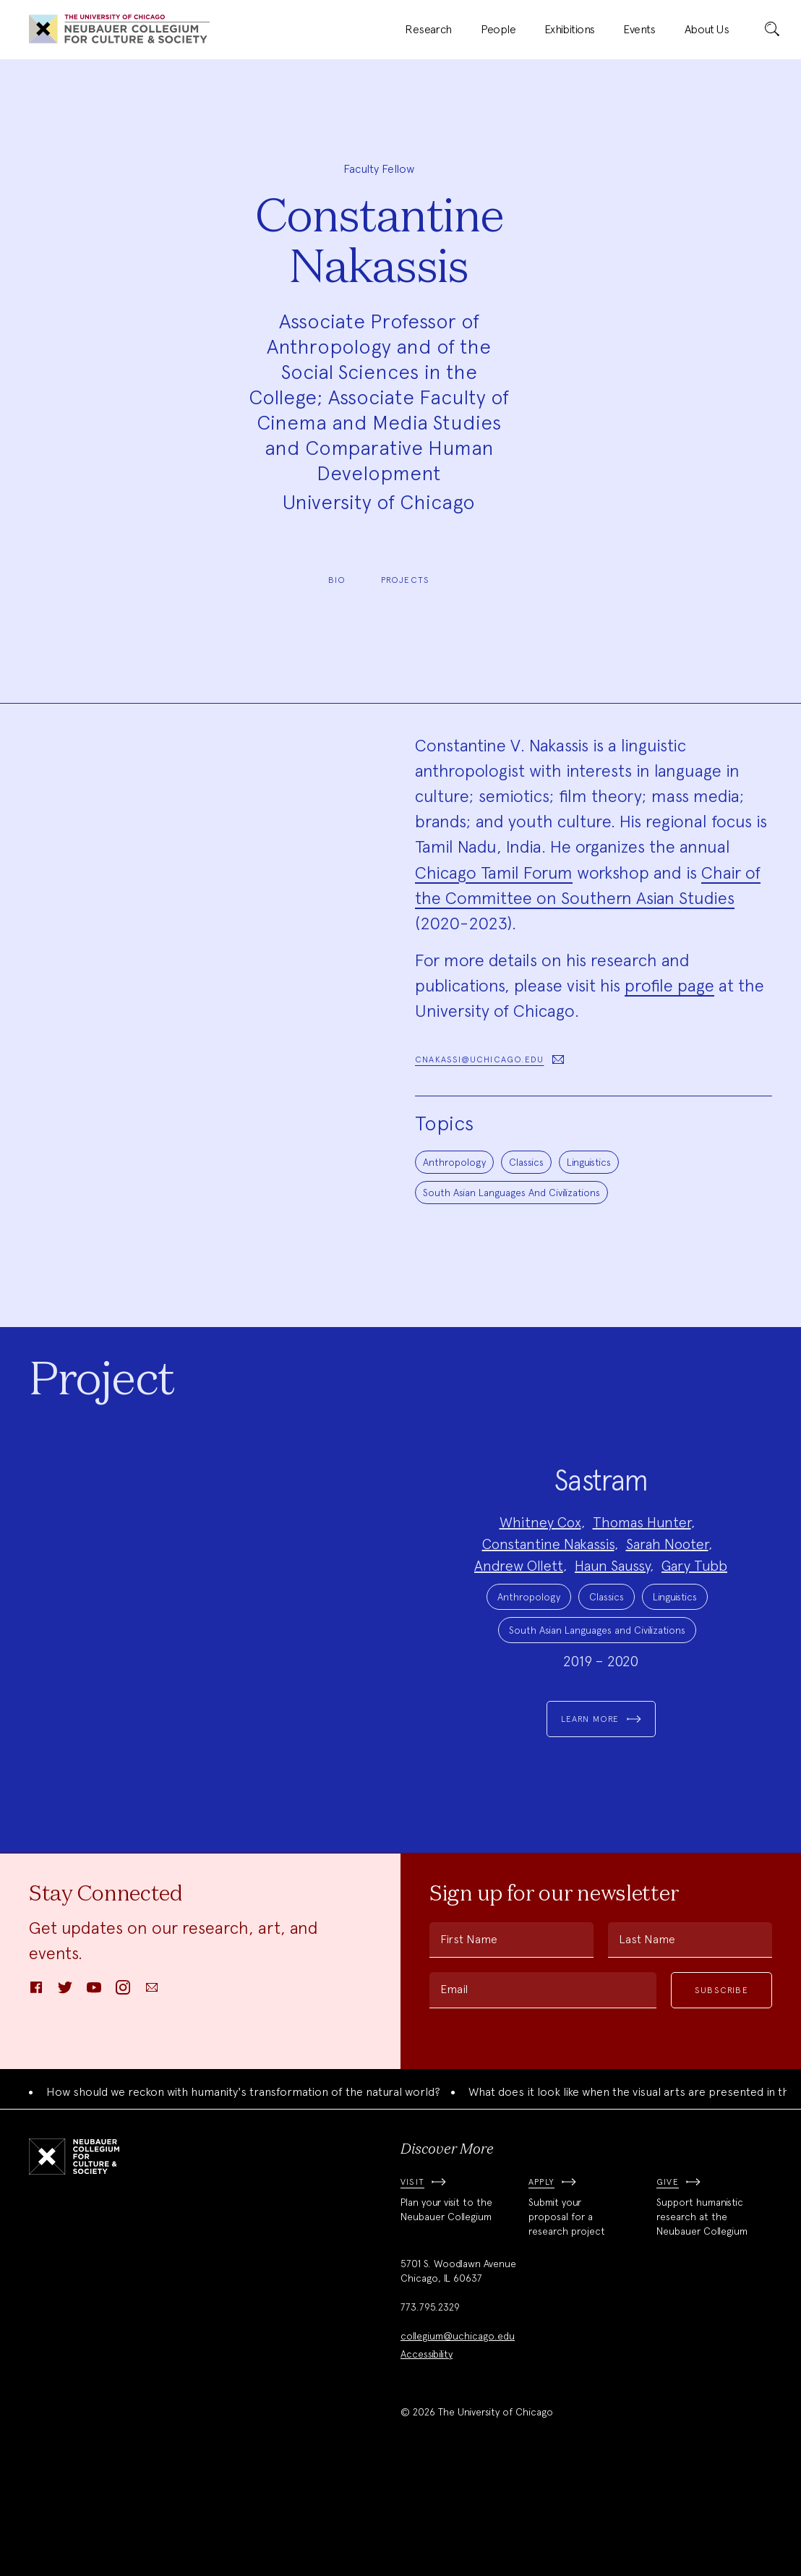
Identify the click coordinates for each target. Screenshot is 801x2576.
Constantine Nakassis (548, 1593)
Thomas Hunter (642, 1571)
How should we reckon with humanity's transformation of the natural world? (243, 2191)
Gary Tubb (694, 1615)
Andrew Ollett (518, 1615)
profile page (669, 985)
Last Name (647, 2038)
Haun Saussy (612, 1615)
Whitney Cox (540, 1571)
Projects (405, 580)
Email (454, 2088)
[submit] (772, 30)
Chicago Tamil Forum (494, 872)
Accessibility (426, 2453)
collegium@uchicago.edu (457, 2435)
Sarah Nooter (667, 1593)
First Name (468, 2038)
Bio (337, 580)
